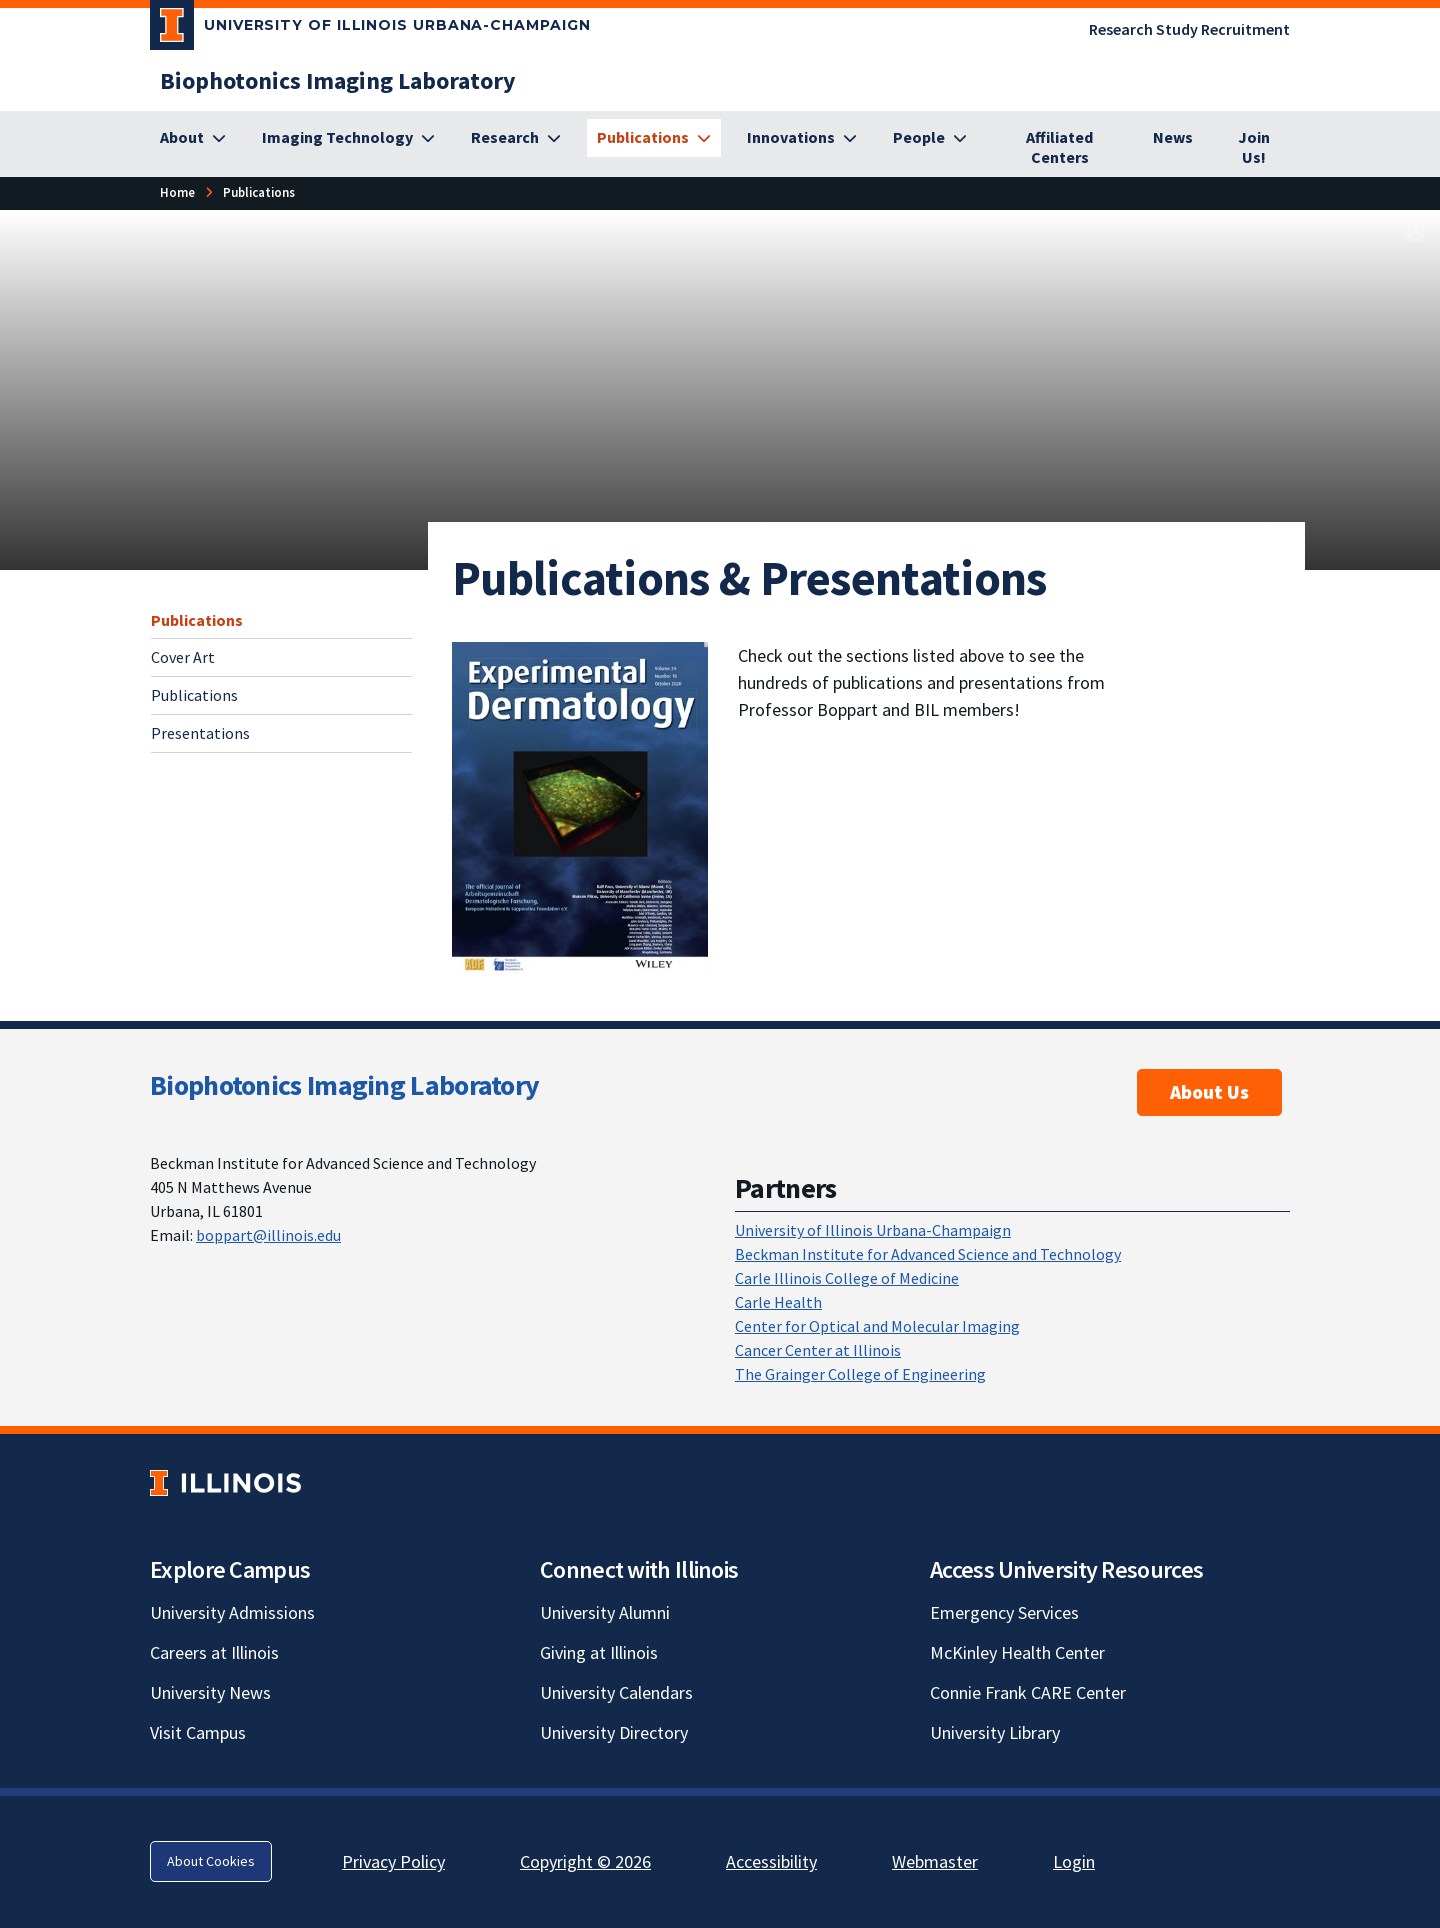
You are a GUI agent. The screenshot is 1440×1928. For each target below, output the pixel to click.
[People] (930, 138)
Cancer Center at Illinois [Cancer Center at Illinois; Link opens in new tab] (818, 1350)
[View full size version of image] (1415, 231)
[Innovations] (802, 138)
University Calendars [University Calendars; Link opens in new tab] (616, 1692)
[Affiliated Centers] (1060, 148)
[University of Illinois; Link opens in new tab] (225, 1482)
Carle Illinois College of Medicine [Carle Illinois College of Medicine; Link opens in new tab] (847, 1278)
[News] (1173, 138)
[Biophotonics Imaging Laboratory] (338, 80)
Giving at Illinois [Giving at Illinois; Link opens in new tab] (599, 1652)
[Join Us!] (1254, 148)
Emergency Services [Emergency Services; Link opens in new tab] (1004, 1612)
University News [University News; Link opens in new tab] (210, 1692)
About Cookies (211, 1861)
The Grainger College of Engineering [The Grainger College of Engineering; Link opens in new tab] (860, 1374)
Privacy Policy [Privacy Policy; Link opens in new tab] (393, 1861)
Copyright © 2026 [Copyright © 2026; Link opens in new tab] (585, 1861)
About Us (1209, 1092)
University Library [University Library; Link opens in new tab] (995, 1732)
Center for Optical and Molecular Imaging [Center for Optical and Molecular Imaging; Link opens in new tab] (877, 1326)
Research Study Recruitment (1189, 29)
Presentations (200, 733)
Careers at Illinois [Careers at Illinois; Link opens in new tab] (214, 1652)
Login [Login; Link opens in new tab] (1074, 1861)
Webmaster (935, 1861)
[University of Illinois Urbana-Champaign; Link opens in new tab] (370, 29)
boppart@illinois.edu (268, 1235)
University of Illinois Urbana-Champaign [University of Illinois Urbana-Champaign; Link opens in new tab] (873, 1230)
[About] (193, 138)
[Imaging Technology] (348, 138)
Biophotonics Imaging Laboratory (344, 1085)
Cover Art (183, 657)
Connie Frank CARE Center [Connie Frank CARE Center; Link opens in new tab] (1028, 1692)
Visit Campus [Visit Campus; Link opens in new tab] (198, 1732)
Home (177, 192)
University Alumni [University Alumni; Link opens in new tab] (605, 1612)
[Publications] (654, 138)
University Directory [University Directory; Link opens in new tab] (614, 1732)
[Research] (516, 138)
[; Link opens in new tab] (580, 807)
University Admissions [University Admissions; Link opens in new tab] (232, 1612)
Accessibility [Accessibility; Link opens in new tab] (771, 1861)
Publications (197, 620)
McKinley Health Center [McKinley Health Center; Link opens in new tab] (1017, 1652)
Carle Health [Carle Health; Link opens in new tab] (778, 1302)
